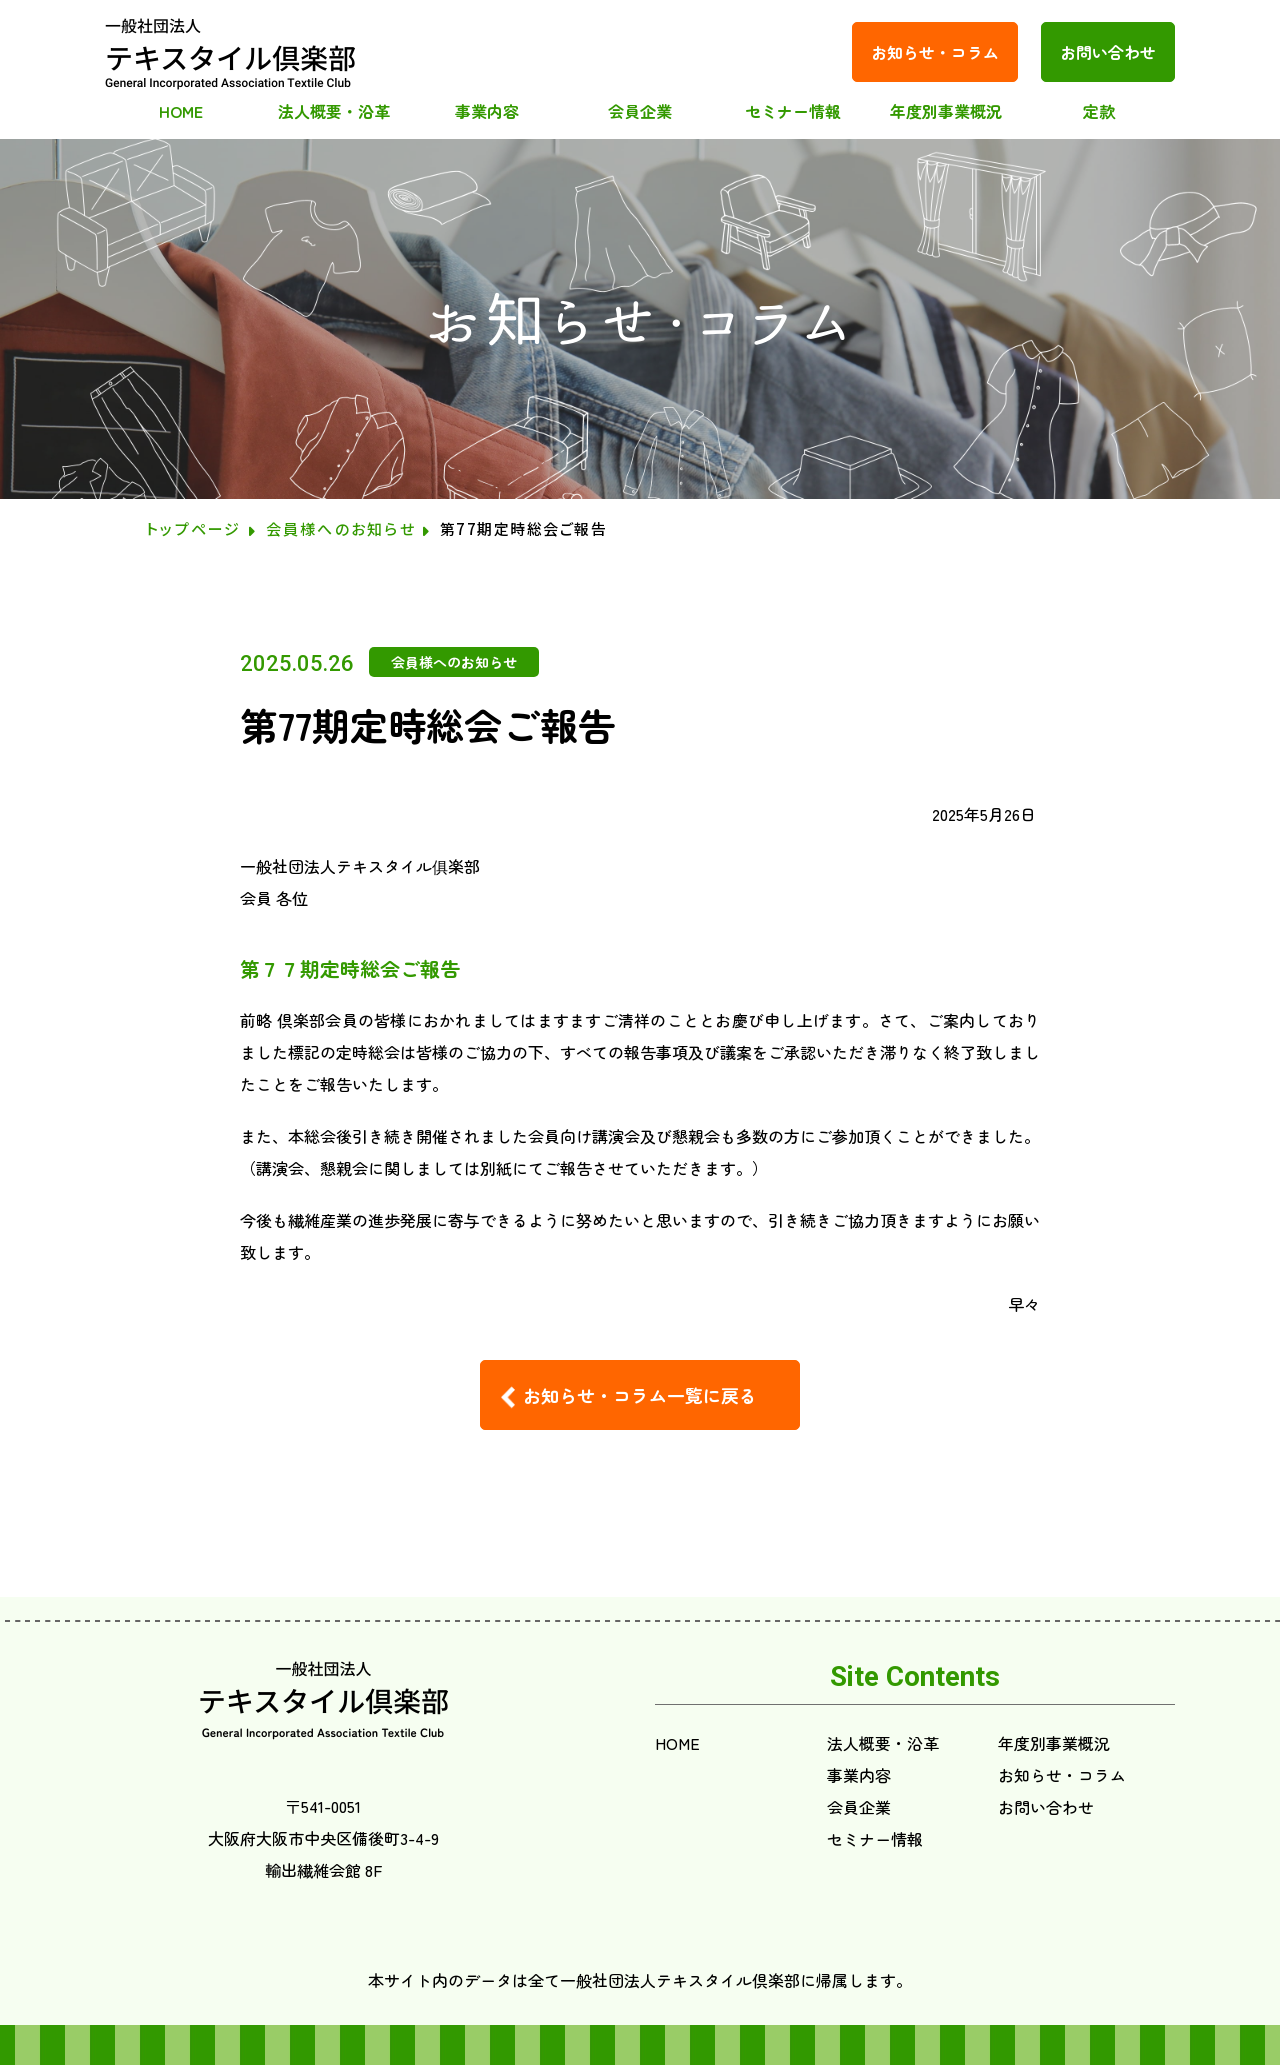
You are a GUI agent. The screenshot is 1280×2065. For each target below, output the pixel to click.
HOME (181, 111)
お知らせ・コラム (935, 52)
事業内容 (487, 111)
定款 (1099, 111)
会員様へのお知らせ (341, 528)
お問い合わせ (1108, 52)
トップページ (194, 528)
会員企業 (640, 111)
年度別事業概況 (946, 111)
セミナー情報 (793, 111)
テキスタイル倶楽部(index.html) (231, 51)
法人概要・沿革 (334, 111)
